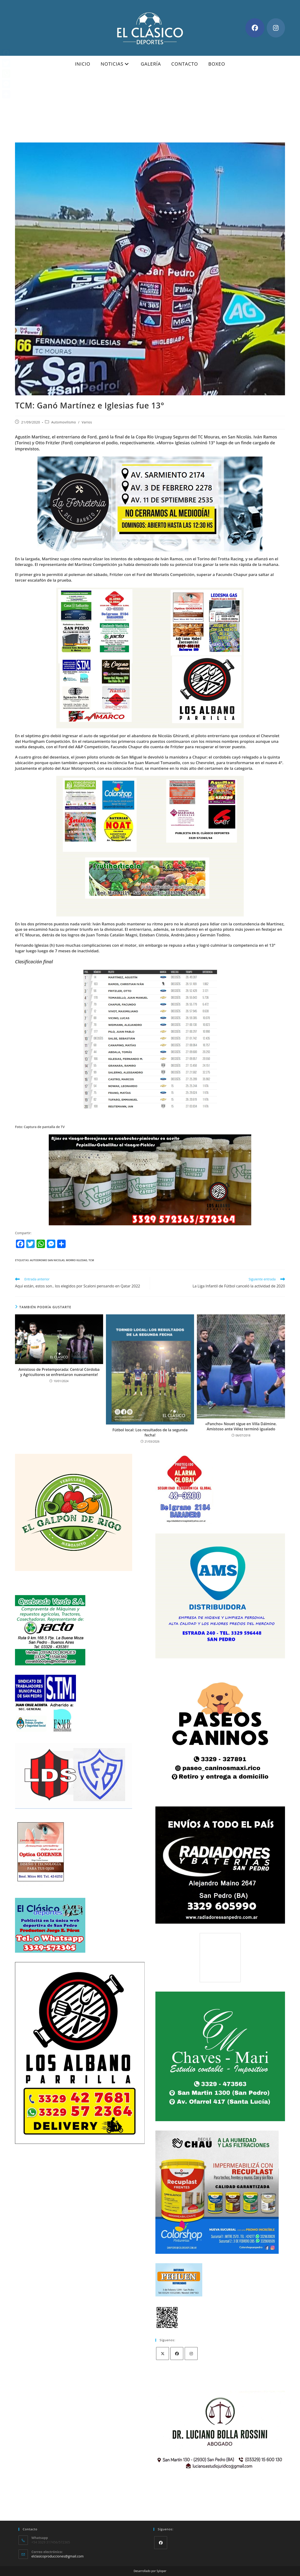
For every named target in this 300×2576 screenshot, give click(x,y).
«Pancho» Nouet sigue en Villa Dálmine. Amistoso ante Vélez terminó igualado (241, 1426)
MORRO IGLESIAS (76, 1260)
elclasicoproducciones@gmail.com (57, 2556)
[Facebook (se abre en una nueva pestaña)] (254, 27)
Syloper (161, 2571)
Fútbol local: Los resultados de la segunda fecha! (150, 1432)
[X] (162, 2353)
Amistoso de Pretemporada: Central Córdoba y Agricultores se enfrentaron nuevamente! (59, 1372)
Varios (87, 422)
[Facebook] (176, 2353)
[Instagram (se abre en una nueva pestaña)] (276, 27)
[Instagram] (191, 2353)
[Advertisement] (150, 107)
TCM (91, 1260)
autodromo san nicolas (47, 1260)
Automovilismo (63, 422)
